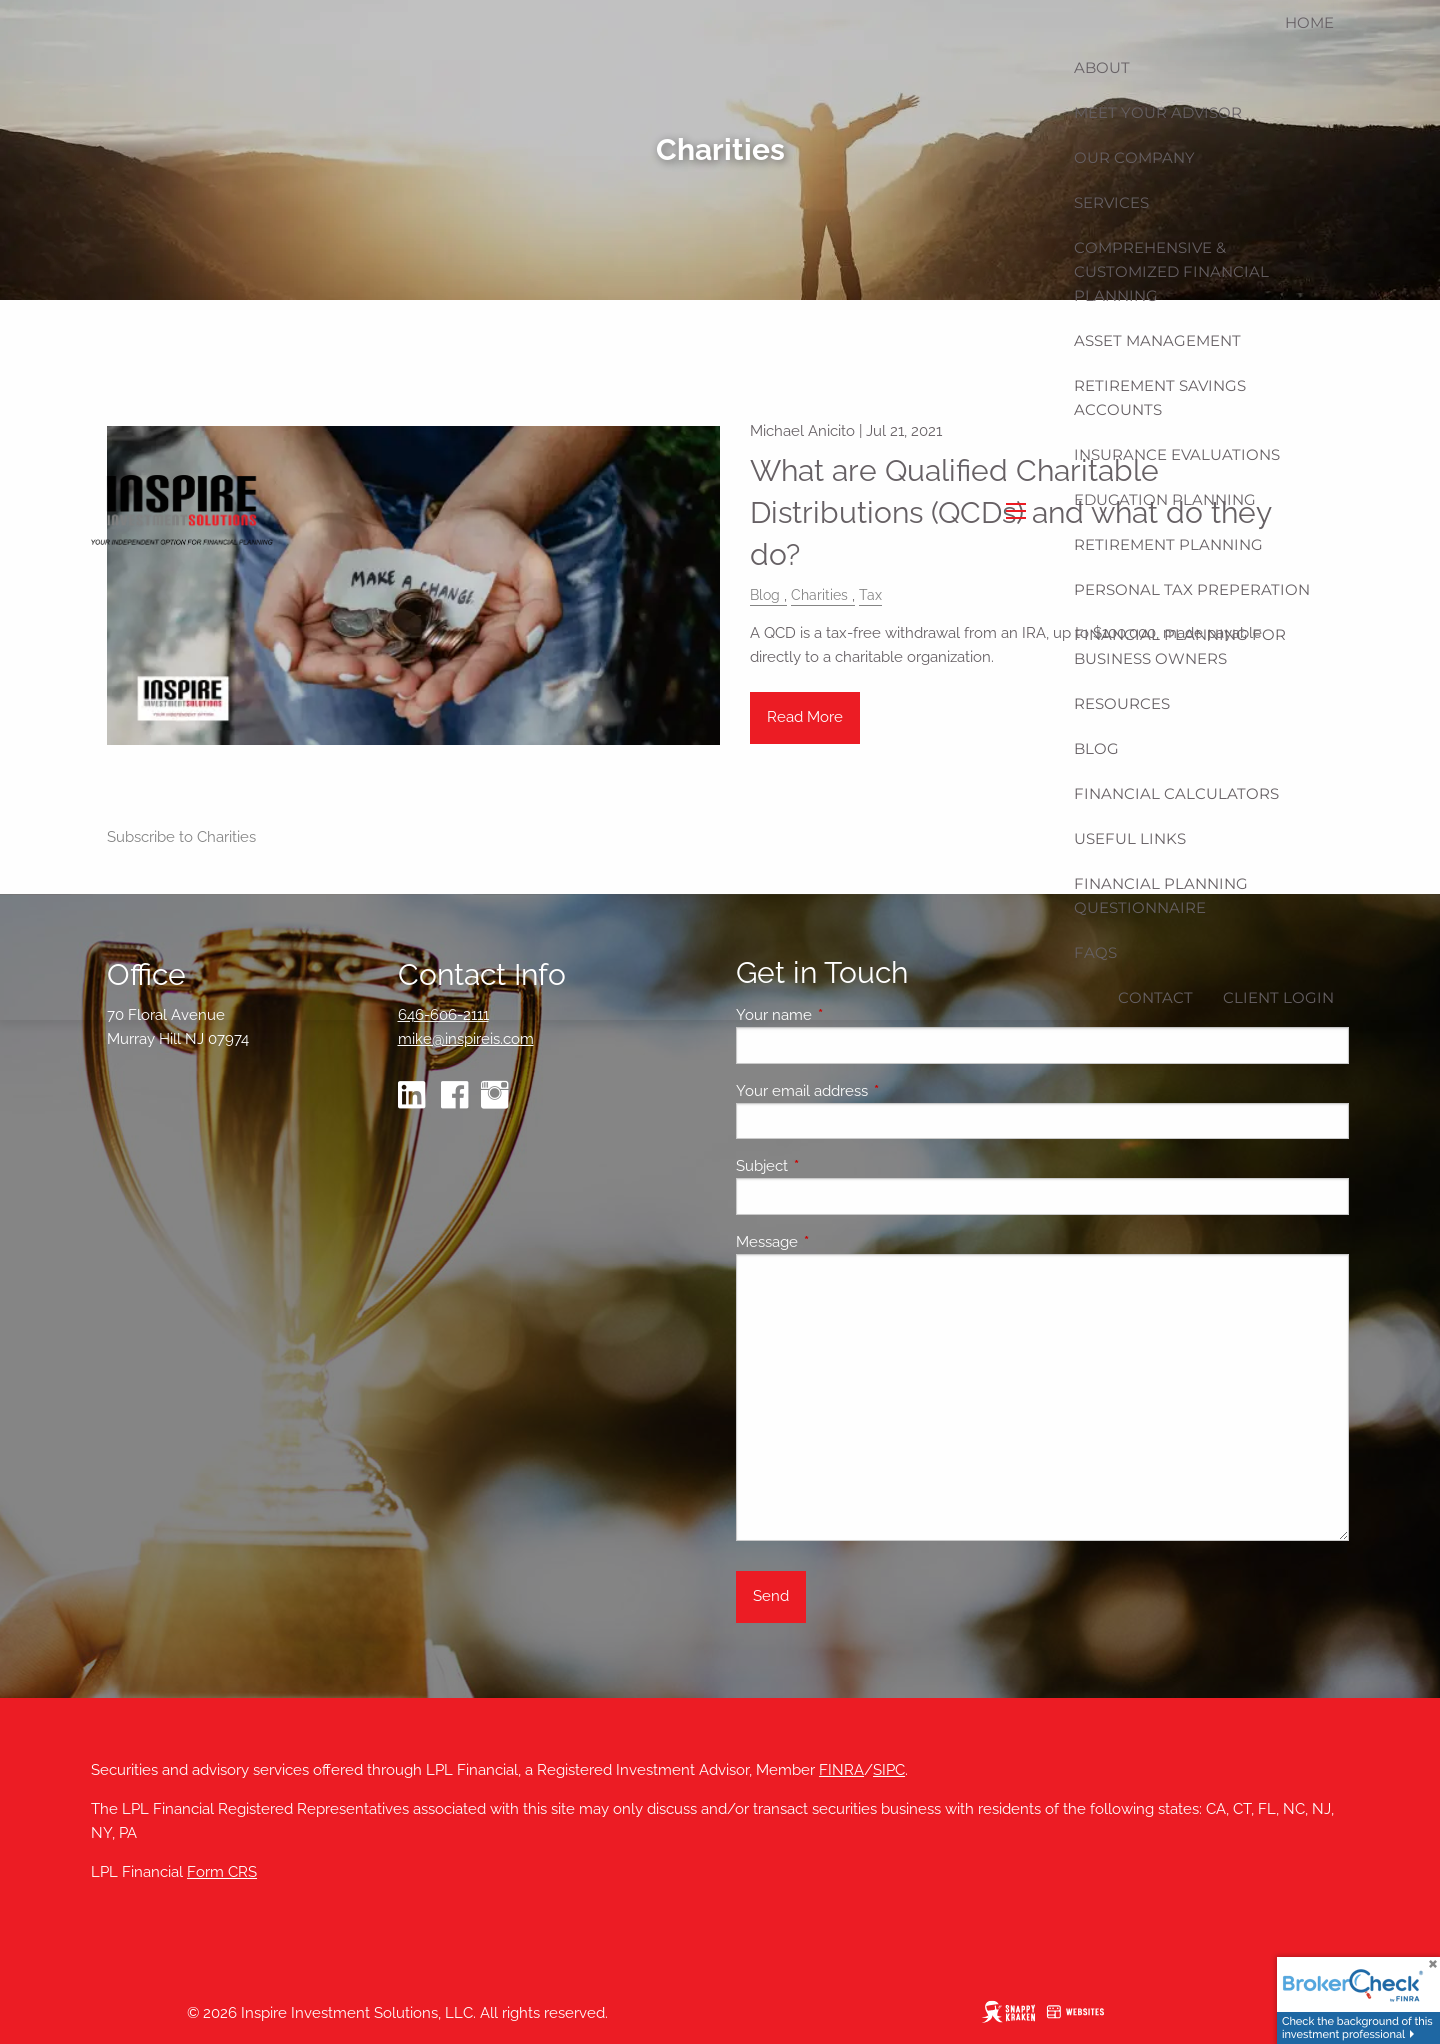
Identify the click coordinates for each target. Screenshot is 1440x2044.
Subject (834, 1166)
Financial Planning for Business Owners (1180, 646)
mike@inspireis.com (466, 1039)
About (1102, 67)
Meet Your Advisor (1158, 112)
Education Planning (1165, 499)
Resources (1122, 703)
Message (839, 1242)
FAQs (1095, 952)
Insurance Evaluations (1177, 454)
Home (1309, 22)
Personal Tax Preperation (1192, 589)
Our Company (1134, 157)
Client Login (1278, 997)
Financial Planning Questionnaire (1161, 895)
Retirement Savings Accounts (1160, 397)
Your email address (874, 1091)
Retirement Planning (1168, 544)
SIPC (889, 1770)
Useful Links (1130, 838)
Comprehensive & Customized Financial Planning (1171, 271)
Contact (1155, 997)
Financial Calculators (1176, 793)
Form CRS (222, 1872)
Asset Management (1157, 340)
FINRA (841, 1770)
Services (1111, 202)
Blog (1096, 748)
